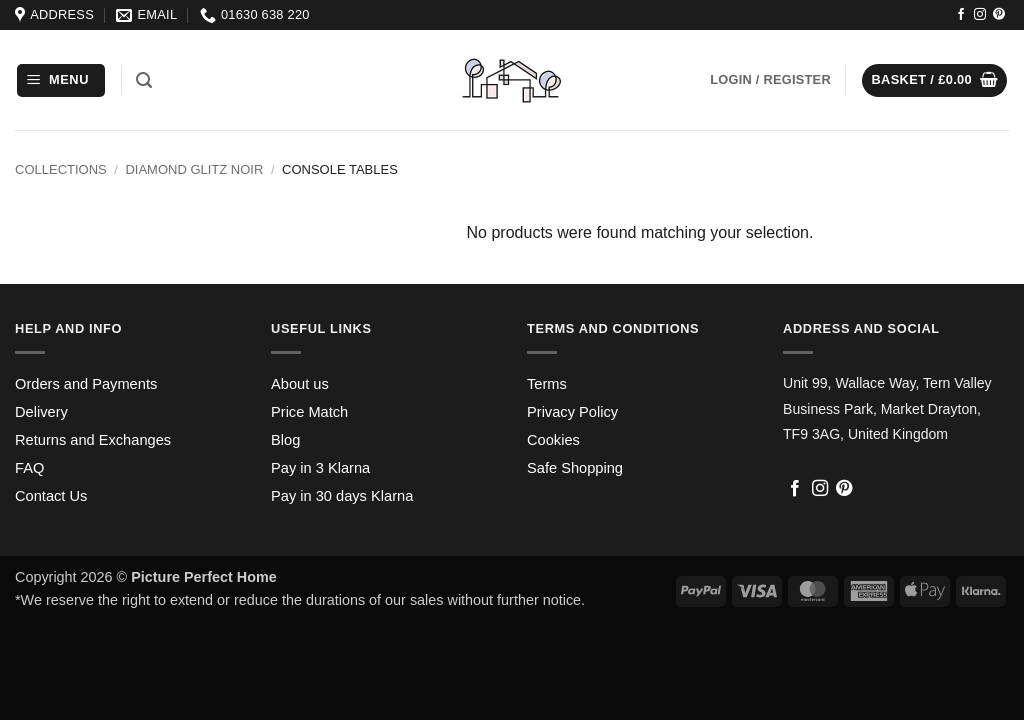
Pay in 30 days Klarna (342, 496)
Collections (61, 169)
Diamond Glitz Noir (194, 169)
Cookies (553, 440)
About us (300, 384)
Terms (547, 384)
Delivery (41, 412)
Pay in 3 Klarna (320, 468)
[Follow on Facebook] (961, 15)
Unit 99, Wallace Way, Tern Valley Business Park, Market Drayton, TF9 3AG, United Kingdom (887, 408)
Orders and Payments (86, 384)
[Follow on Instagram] (980, 15)
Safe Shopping (575, 468)
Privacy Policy (572, 412)
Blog (285, 440)
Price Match (309, 412)
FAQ (29, 468)
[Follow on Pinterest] (999, 15)
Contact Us (51, 496)
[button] (61, 80)
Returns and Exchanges (93, 440)
